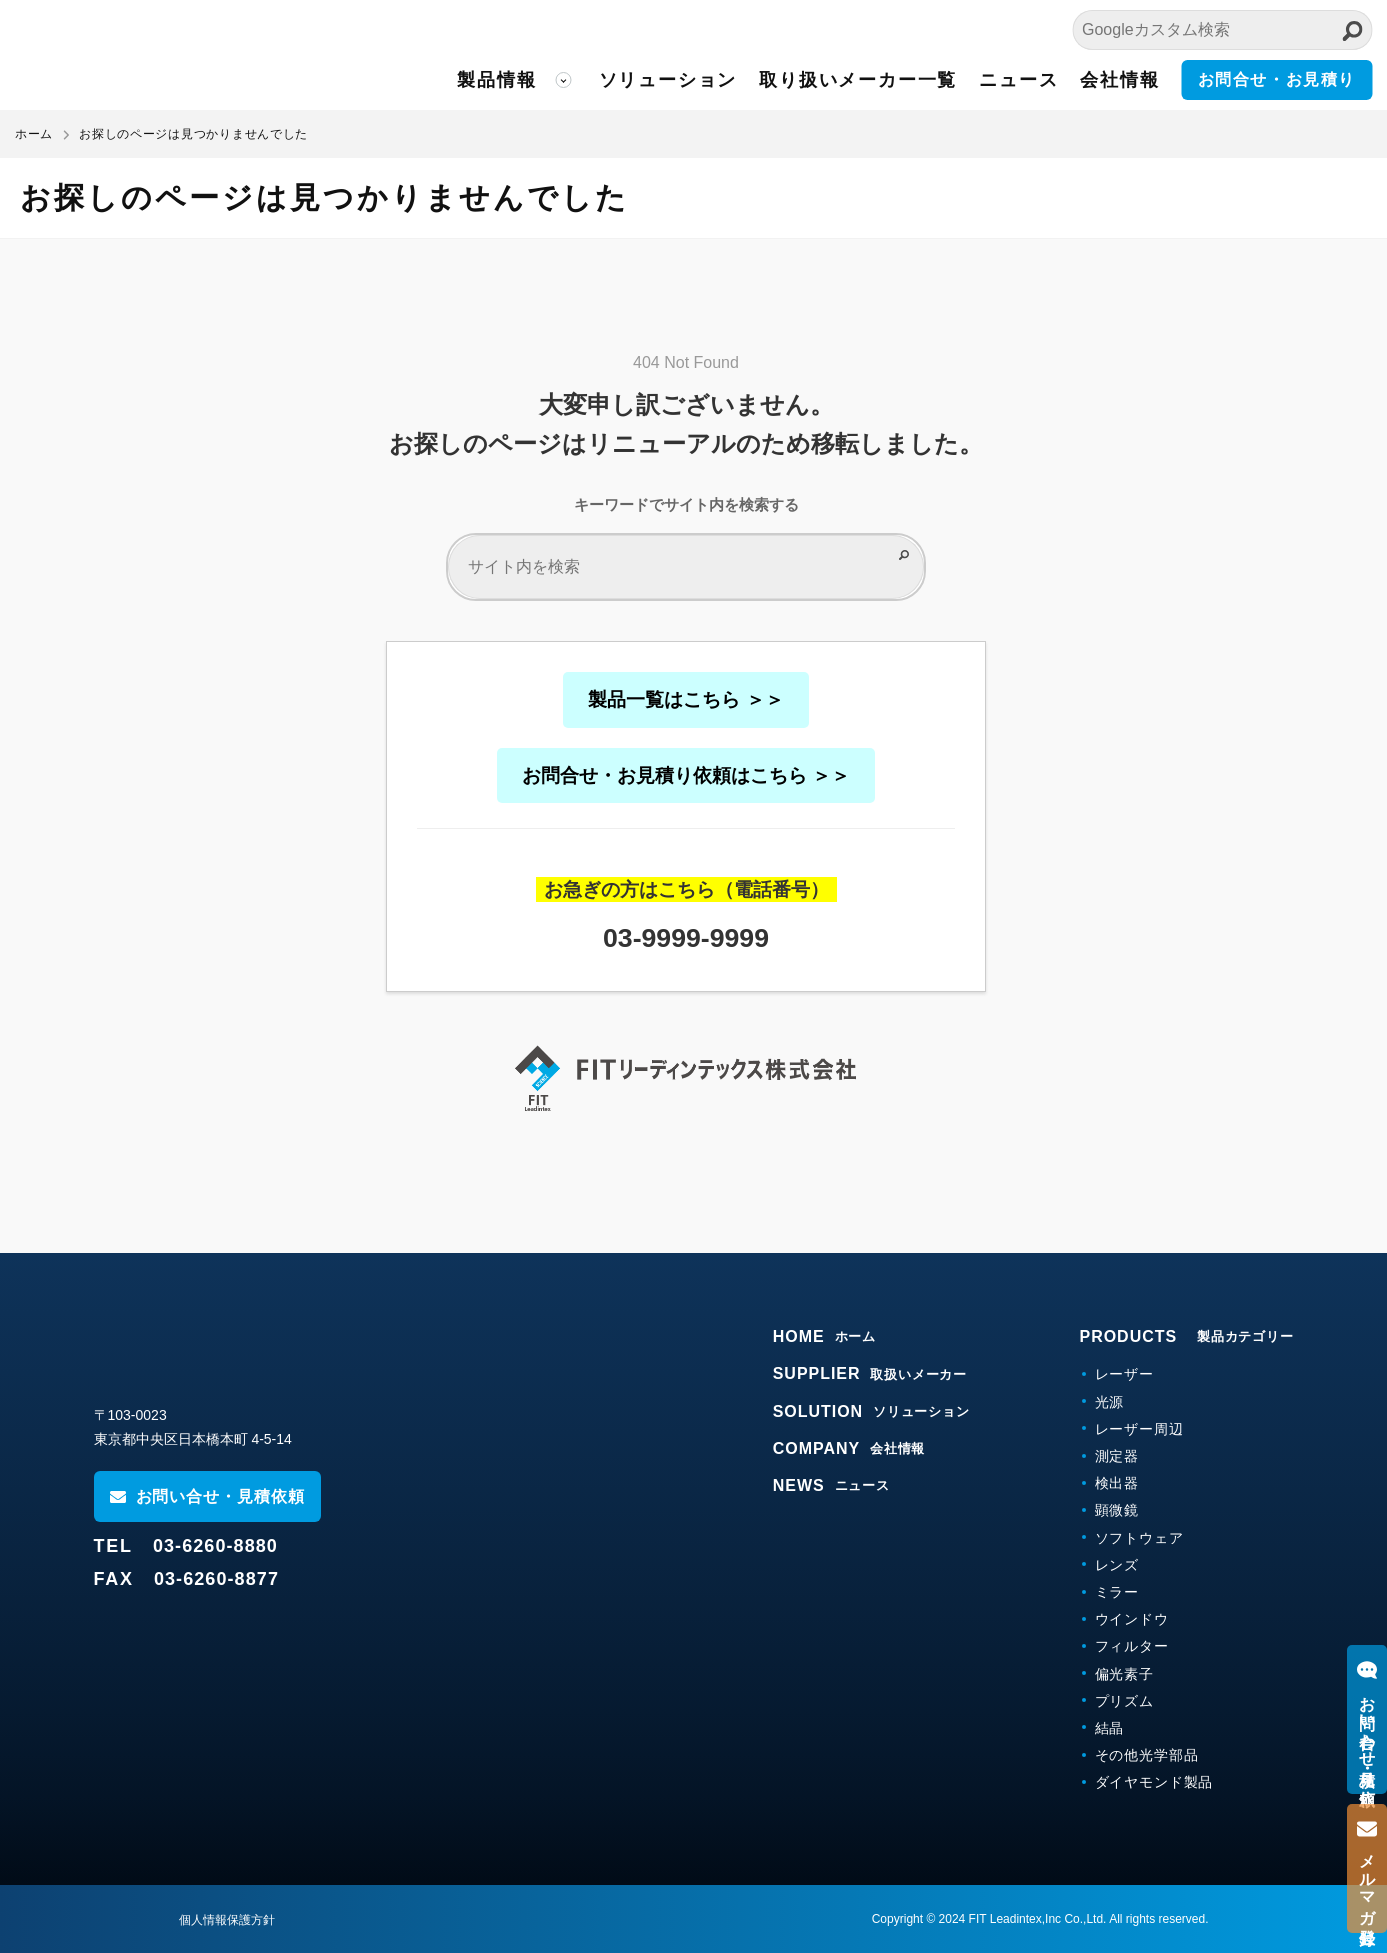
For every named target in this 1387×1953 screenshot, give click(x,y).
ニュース (1018, 80)
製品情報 (496, 80)
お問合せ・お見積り (1277, 79)
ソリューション (668, 80)
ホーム (34, 134)
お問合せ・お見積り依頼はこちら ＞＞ (686, 775)
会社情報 (1119, 80)
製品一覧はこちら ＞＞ (685, 699)
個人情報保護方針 (227, 1920)
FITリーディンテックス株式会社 (195, 55)
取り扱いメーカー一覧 (858, 80)
